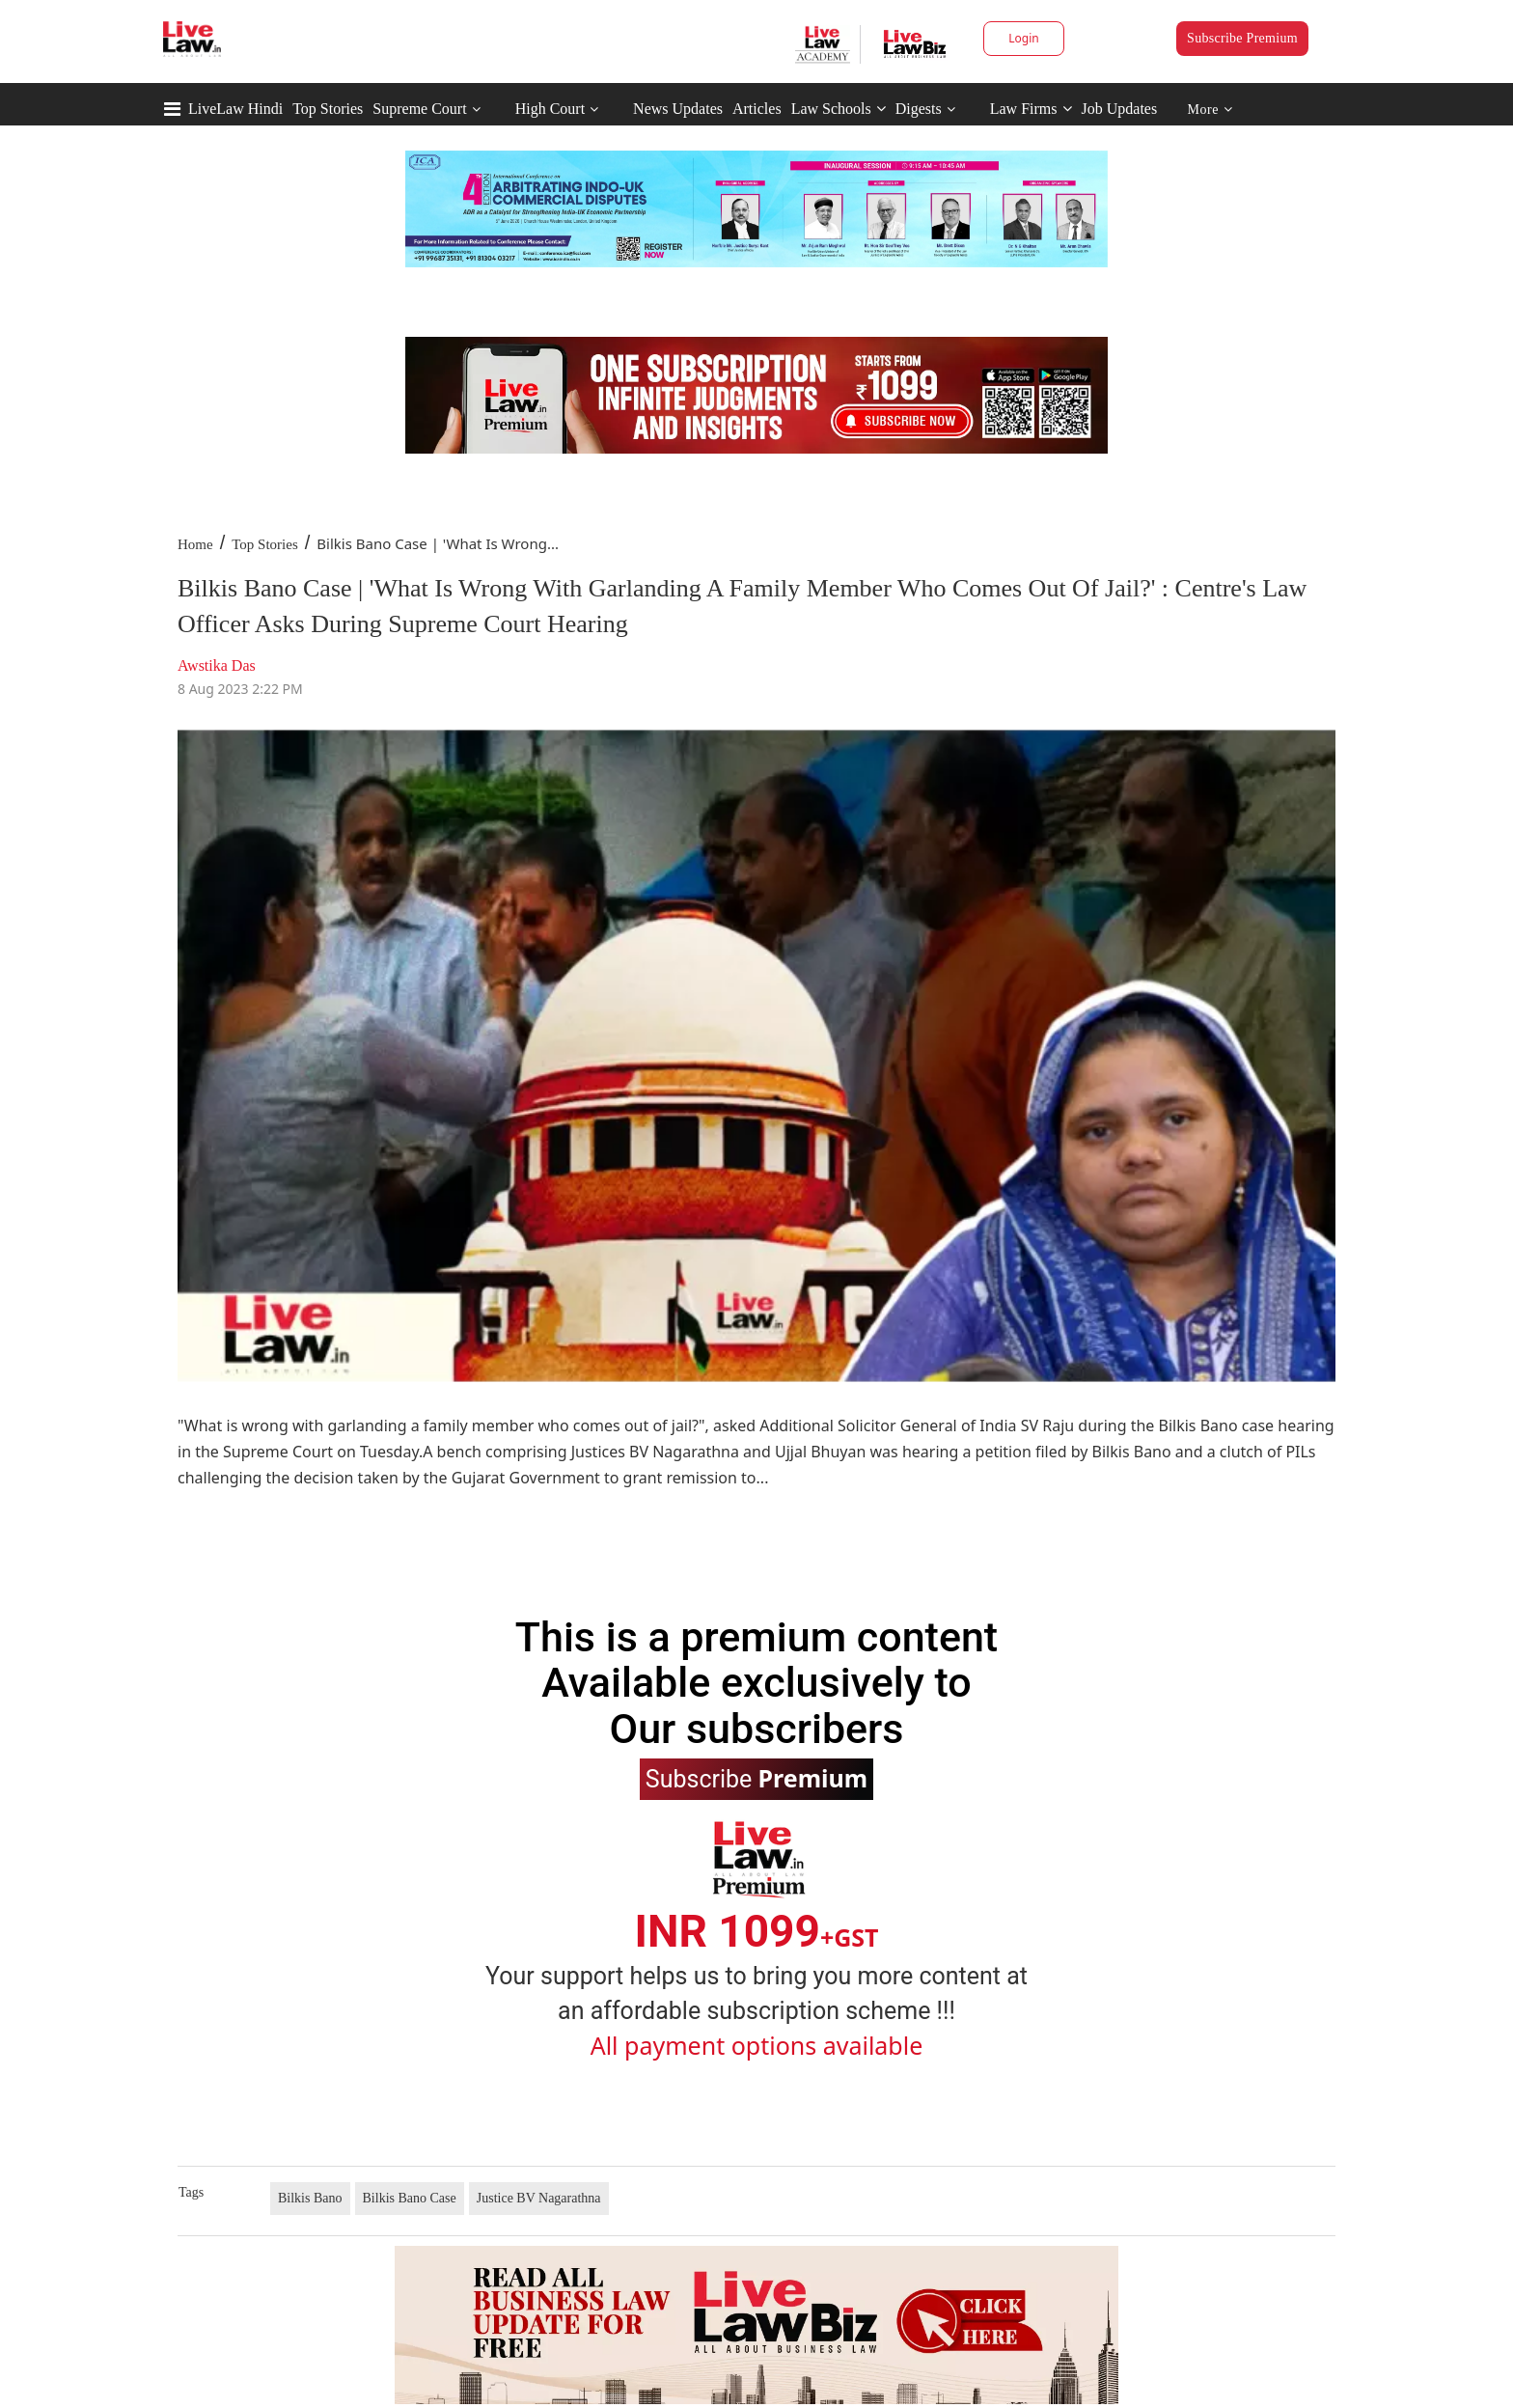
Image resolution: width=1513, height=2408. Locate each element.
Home (195, 544)
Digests (918, 108)
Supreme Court (419, 108)
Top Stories (327, 108)
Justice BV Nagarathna (539, 2198)
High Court (550, 108)
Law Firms (1031, 108)
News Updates (678, 108)
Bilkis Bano (310, 2198)
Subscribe (756, 1777)
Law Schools (838, 108)
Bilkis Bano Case (409, 2198)
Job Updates (1120, 108)
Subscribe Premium (1242, 38)
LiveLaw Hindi (235, 108)
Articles (757, 108)
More (1210, 109)
